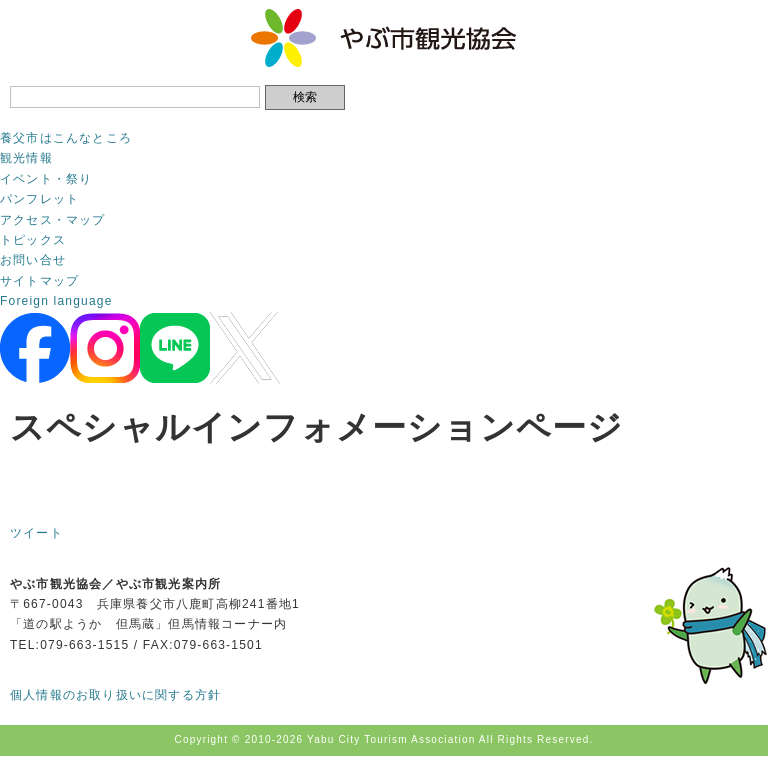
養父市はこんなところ (66, 138)
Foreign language (56, 301)
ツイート (36, 533)
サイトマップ (39, 281)
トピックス (33, 240)
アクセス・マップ (53, 220)
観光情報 (26, 158)
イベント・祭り (46, 179)
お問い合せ (33, 260)
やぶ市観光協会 (384, 38)
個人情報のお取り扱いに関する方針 (115, 695)
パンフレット (39, 199)
